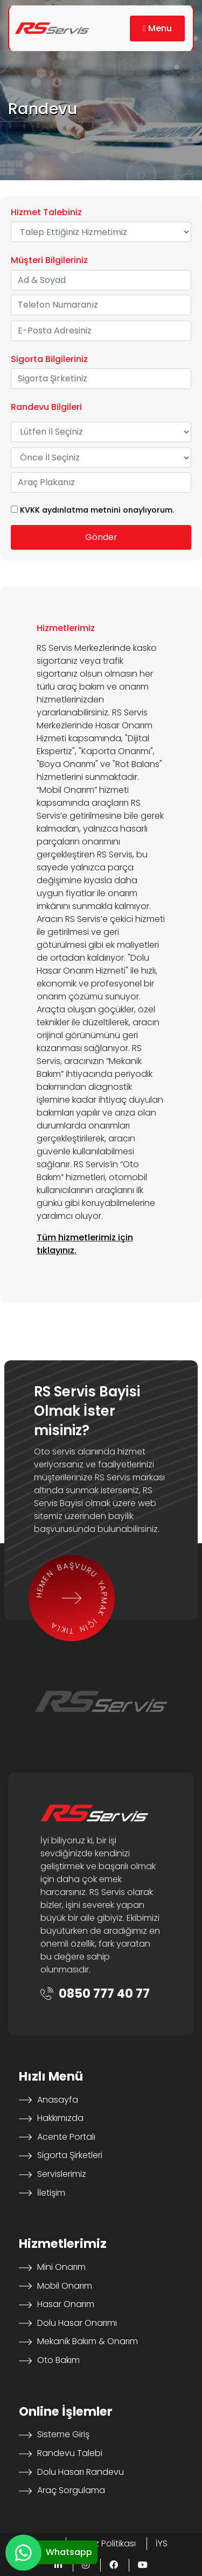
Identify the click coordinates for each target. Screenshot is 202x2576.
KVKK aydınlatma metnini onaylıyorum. (97, 510)
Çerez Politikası (105, 2543)
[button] (157, 28)
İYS (162, 2543)
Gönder (101, 537)
